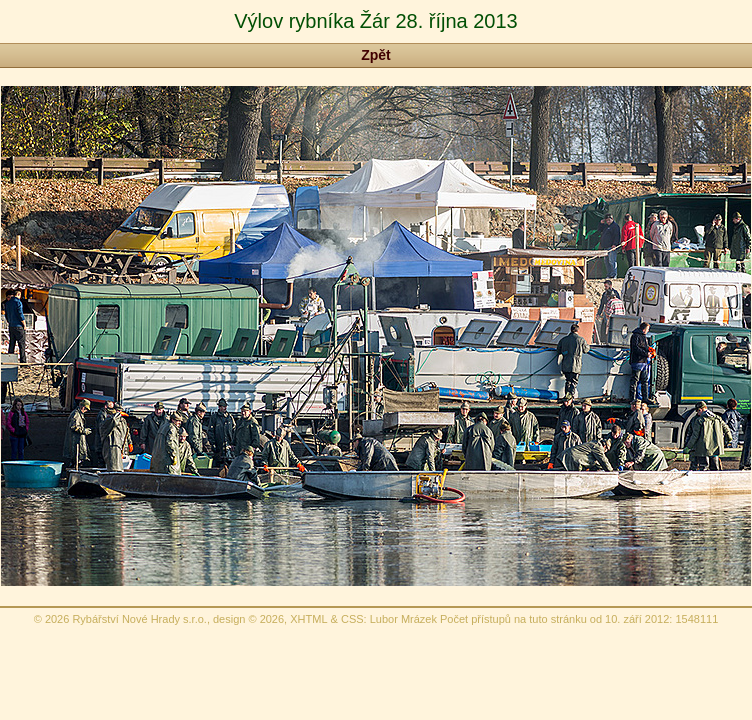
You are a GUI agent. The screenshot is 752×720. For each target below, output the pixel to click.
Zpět (376, 55)
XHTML (308, 619)
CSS (352, 619)
